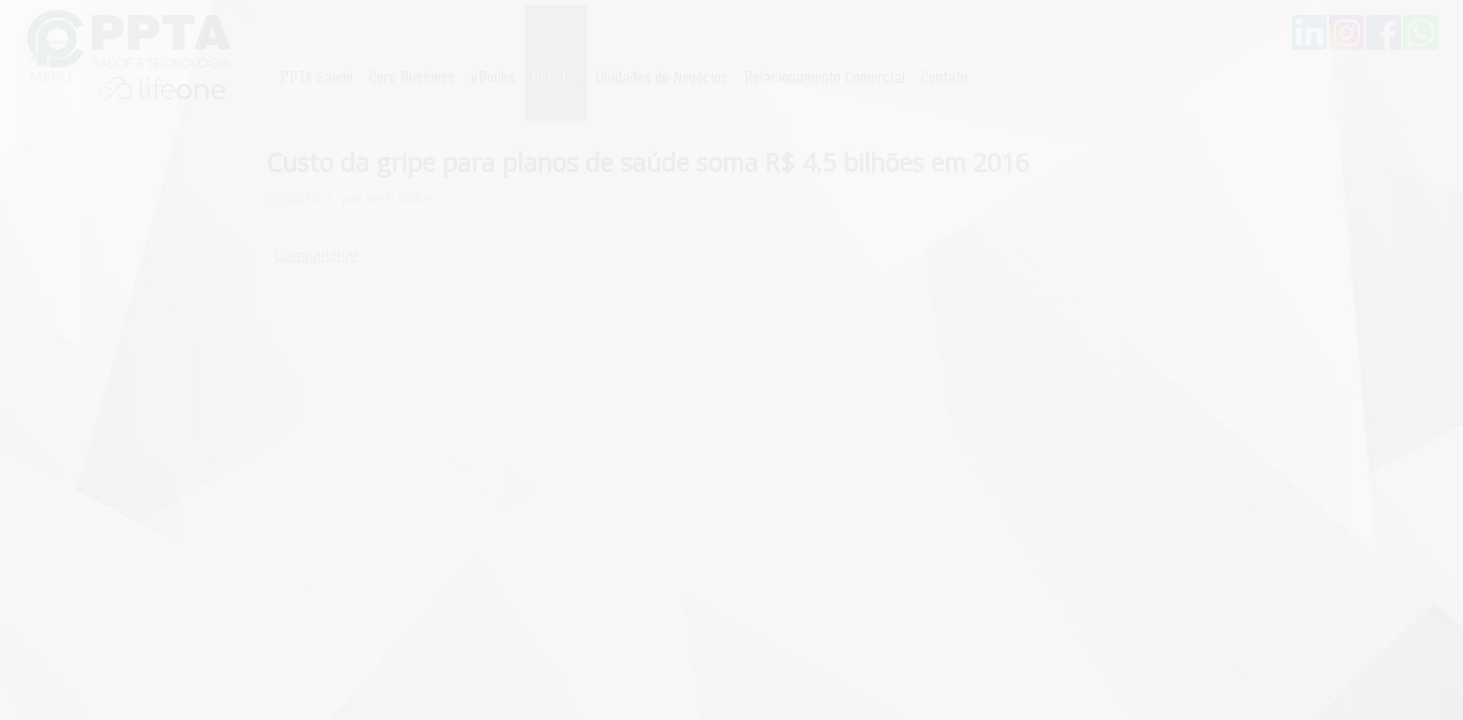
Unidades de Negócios (662, 76)
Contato (944, 76)
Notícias (556, 76)
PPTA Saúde (316, 76)
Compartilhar (316, 254)
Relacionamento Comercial (824, 76)
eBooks (493, 76)
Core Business (412, 76)
